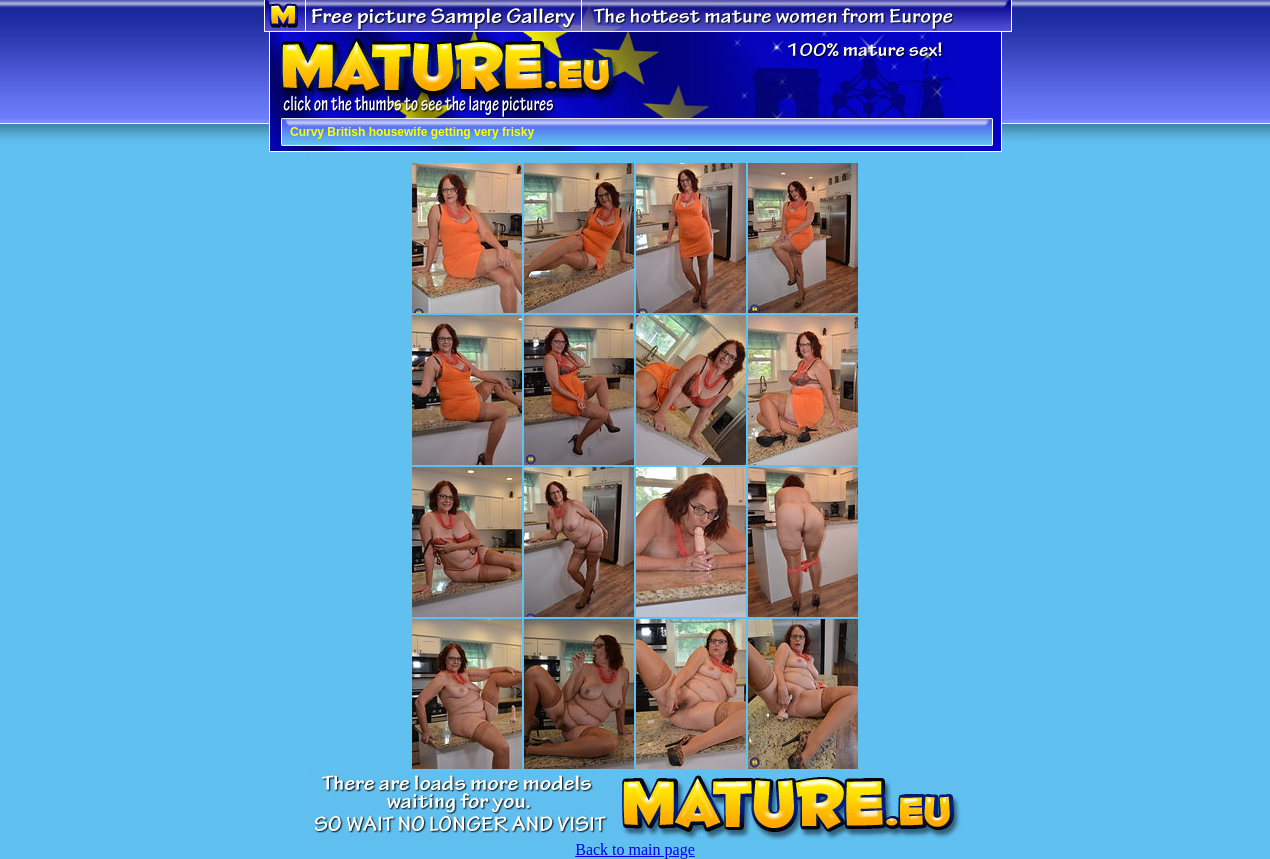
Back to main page (635, 849)
